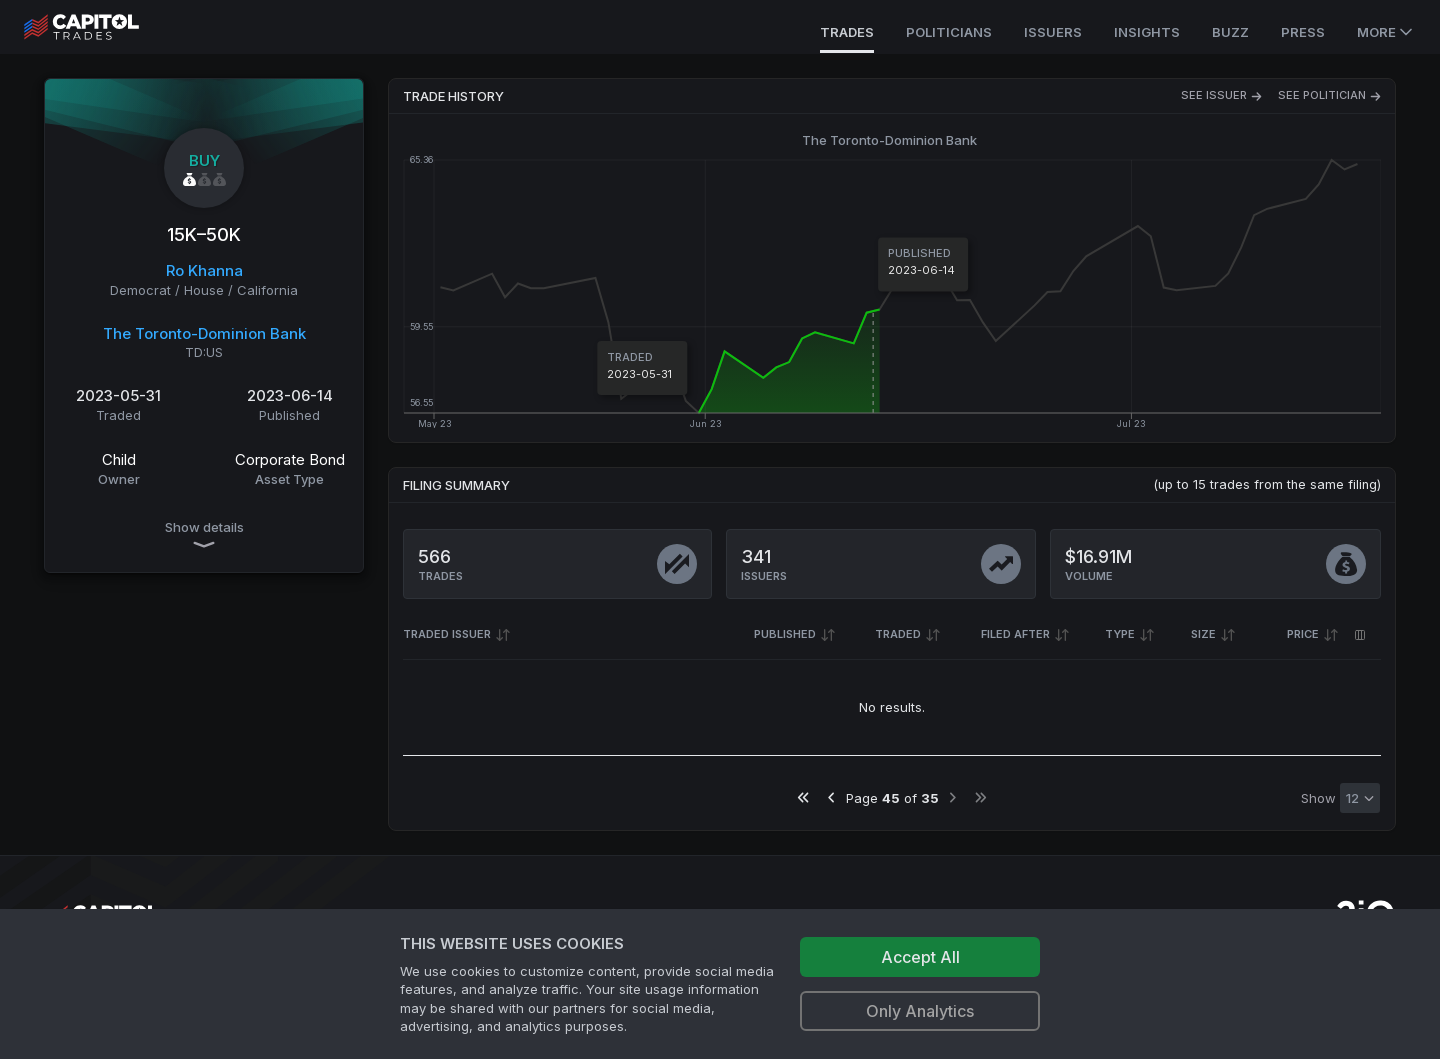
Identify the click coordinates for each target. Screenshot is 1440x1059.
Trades (847, 32)
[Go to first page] (803, 797)
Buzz (1230, 32)
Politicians (949, 32)
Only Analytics (920, 1011)
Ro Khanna (204, 270)
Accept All (920, 957)
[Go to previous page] (831, 797)
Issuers (1053, 32)
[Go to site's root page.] (103, 27)
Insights (1147, 32)
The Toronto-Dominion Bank (204, 333)
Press (1303, 32)
